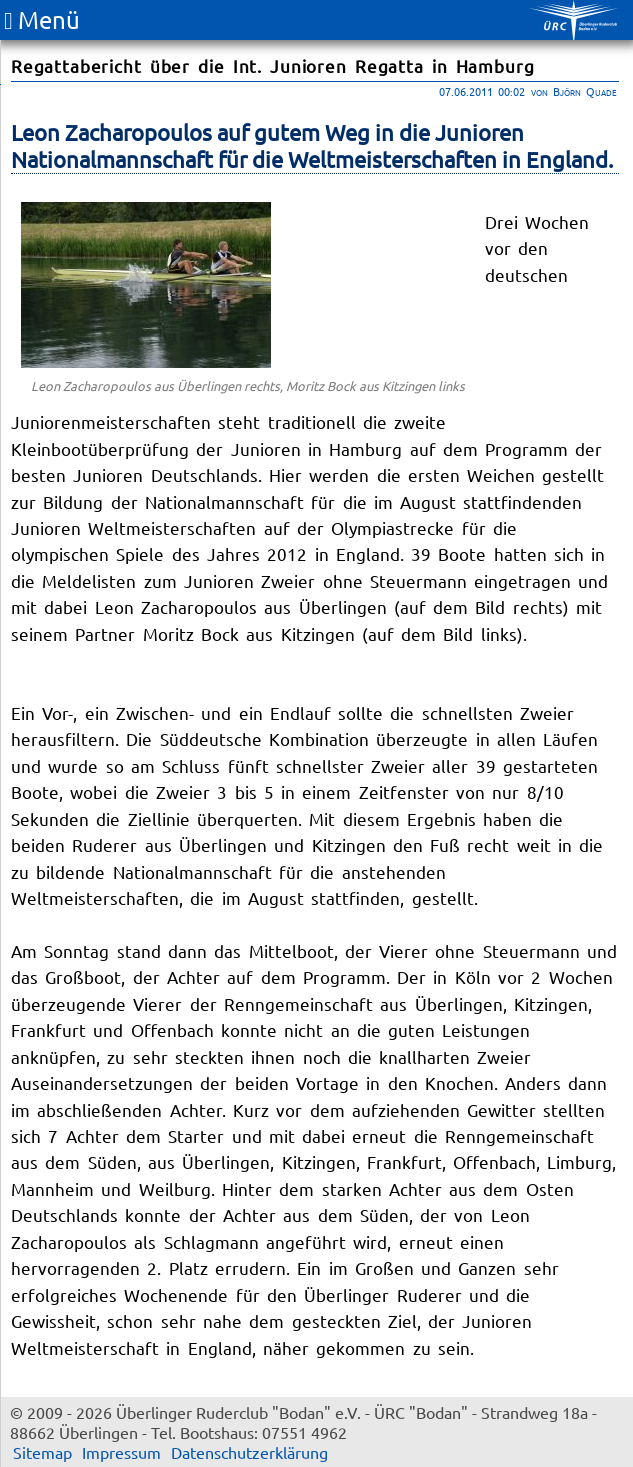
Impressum (121, 1452)
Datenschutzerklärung (249, 1452)
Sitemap (42, 1452)
